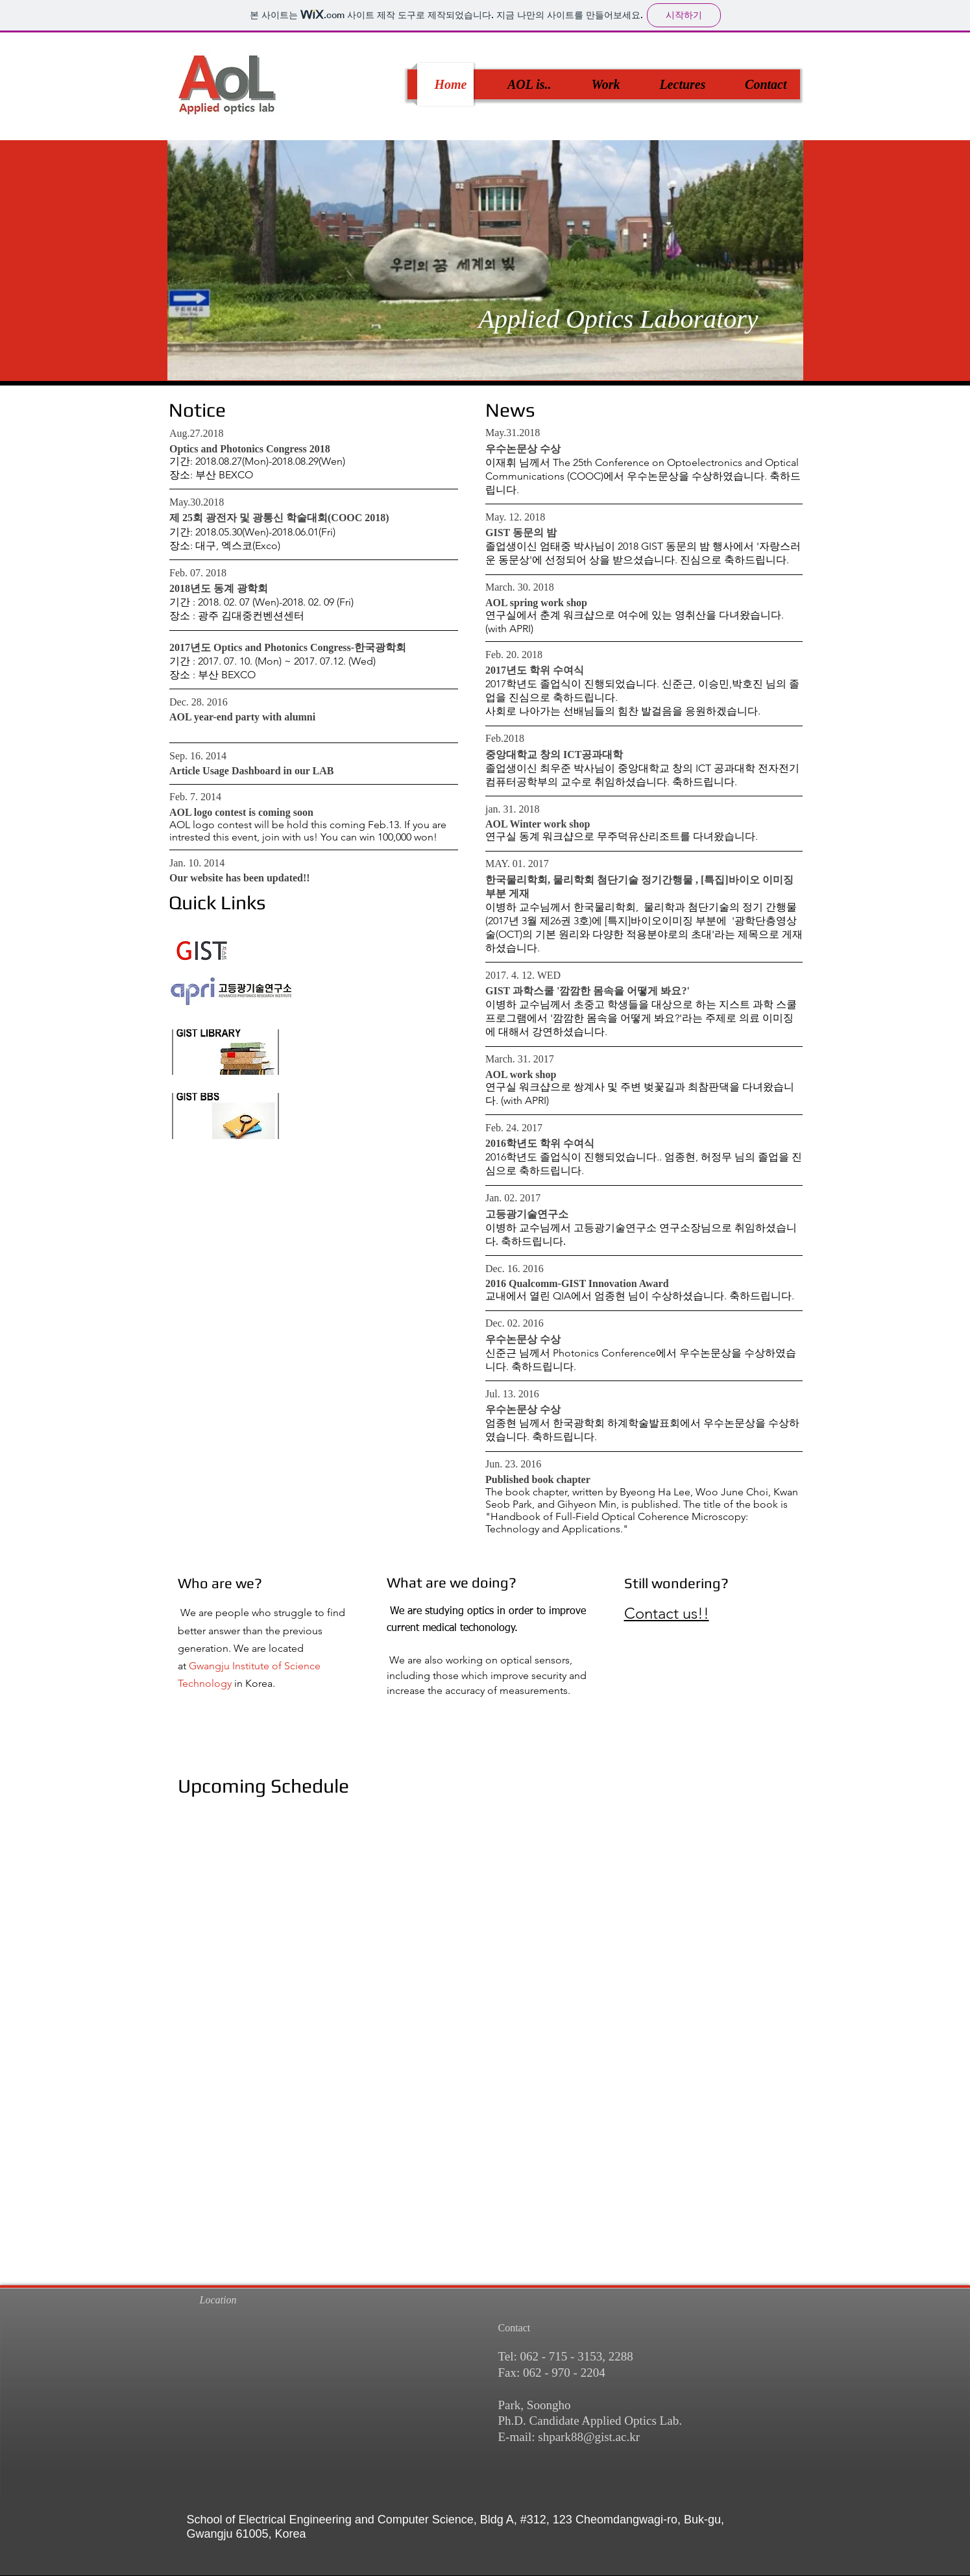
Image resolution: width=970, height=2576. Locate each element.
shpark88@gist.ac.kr (589, 2437)
